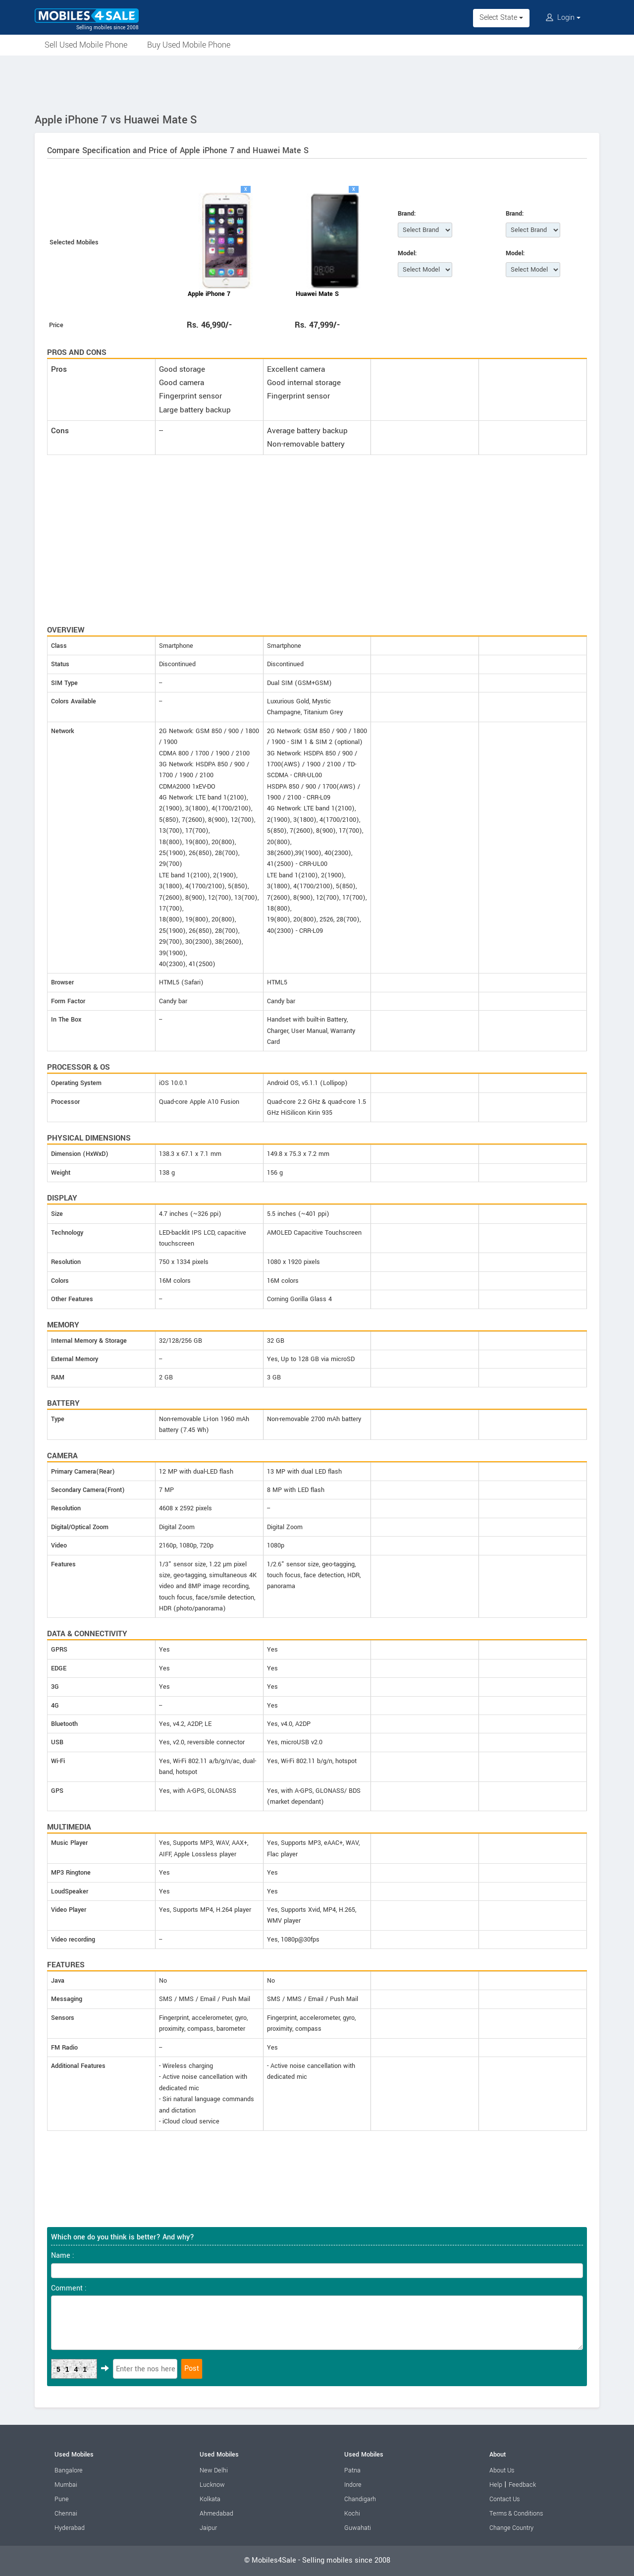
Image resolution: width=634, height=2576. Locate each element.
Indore (353, 2484)
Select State (501, 17)
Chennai (65, 2513)
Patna (352, 2470)
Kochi (352, 2513)
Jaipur (208, 2527)
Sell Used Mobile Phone (86, 45)
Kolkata (210, 2499)
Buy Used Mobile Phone (188, 45)
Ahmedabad (216, 2513)
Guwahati (357, 2527)
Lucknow (212, 2484)
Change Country (511, 2527)
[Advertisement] (317, 82)
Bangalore (68, 2470)
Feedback (522, 2484)
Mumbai (65, 2484)
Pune (61, 2499)
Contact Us (504, 2499)
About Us (501, 2470)
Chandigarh (360, 2499)
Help (495, 2484)
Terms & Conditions (516, 2513)
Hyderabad (69, 2527)
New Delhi (214, 2470)
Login (563, 17)
